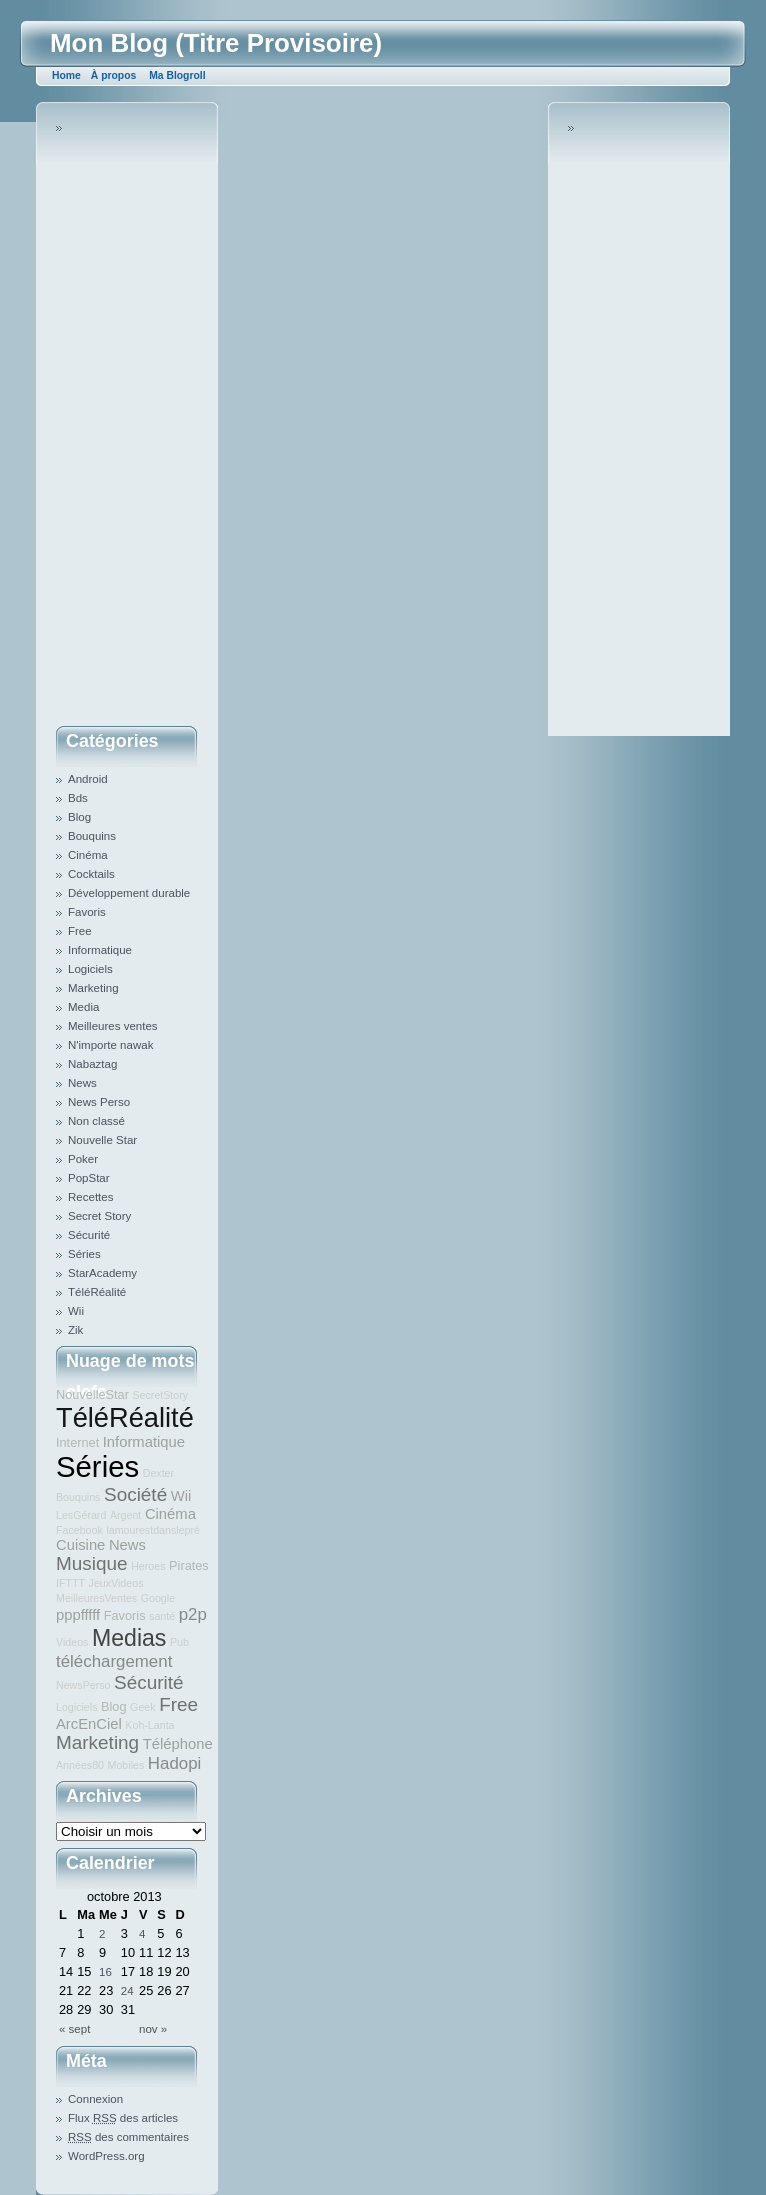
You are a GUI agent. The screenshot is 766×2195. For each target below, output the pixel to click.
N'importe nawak (110, 1045)
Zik (75, 1330)
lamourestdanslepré (153, 1530)
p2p (193, 1614)
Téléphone (178, 1744)
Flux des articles (123, 2118)
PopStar (89, 1178)
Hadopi (174, 1763)
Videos (72, 1642)
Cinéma (88, 855)
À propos (113, 75)
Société (135, 1494)
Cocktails (91, 874)
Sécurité (89, 1235)
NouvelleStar (92, 1394)
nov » (153, 2029)
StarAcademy (102, 1273)
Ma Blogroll (177, 75)
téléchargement (114, 1661)
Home (66, 75)
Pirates (189, 1565)
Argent (125, 1515)
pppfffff (78, 1615)
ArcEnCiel (89, 1724)
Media (83, 1007)
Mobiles (126, 1765)
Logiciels (90, 969)
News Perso (99, 1102)
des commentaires (128, 2137)
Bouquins (92, 836)
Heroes (148, 1566)
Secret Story (99, 1216)
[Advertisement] (136, 419)
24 (127, 1991)
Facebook (79, 1530)
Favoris (87, 912)
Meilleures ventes (113, 1026)
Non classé (96, 1121)
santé (162, 1616)
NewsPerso (83, 1685)
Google (158, 1598)
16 (105, 1972)
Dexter (158, 1473)
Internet (77, 1442)
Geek (142, 1707)
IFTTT (70, 1583)
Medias (129, 1638)
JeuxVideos (116, 1583)
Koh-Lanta (149, 1725)
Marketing (93, 988)
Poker (83, 1159)
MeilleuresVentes (96, 1598)
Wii (76, 1311)
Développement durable (129, 893)
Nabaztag (92, 1064)
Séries (84, 1254)
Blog (79, 817)
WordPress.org (106, 2156)
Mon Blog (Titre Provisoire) (216, 43)
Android (88, 779)
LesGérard (81, 1515)
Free (80, 931)
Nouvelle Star (102, 1140)
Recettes (90, 1197)
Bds (78, 798)
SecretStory (160, 1395)
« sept (74, 2029)
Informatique (100, 950)
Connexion (95, 2099)
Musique (92, 1563)
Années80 (80, 1765)
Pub (179, 1642)
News (82, 1083)
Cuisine (80, 1545)
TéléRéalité (97, 1292)
